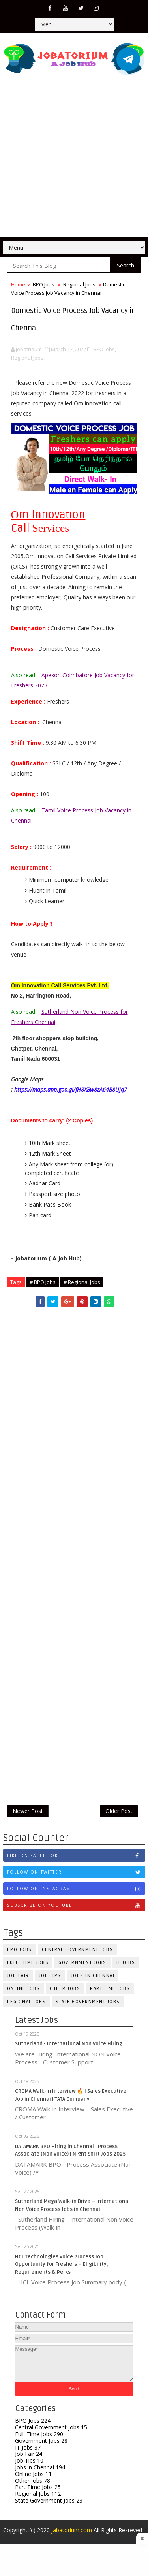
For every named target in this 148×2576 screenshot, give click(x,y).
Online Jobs (23, 1998)
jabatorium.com (71, 2542)
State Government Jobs (88, 2011)
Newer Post (28, 1815)
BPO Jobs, (104, 349)
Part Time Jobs (110, 1998)
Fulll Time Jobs (28, 1972)
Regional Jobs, (28, 357)
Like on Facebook (76, 1865)
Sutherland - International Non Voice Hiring (68, 2054)
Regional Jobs (79, 284)
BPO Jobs (43, 284)
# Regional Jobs (82, 1282)
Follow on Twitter (76, 1882)
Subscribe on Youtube (76, 1915)
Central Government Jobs (77, 1959)
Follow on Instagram (76, 1898)
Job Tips (50, 1985)
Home (18, 284)
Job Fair (18, 1985)
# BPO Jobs (43, 1282)
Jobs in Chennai (93, 1985)
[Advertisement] (74, 159)
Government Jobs (82, 1972)
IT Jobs (28, 2459)
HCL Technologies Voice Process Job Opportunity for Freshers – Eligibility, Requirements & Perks (61, 2275)
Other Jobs (65, 1998)
